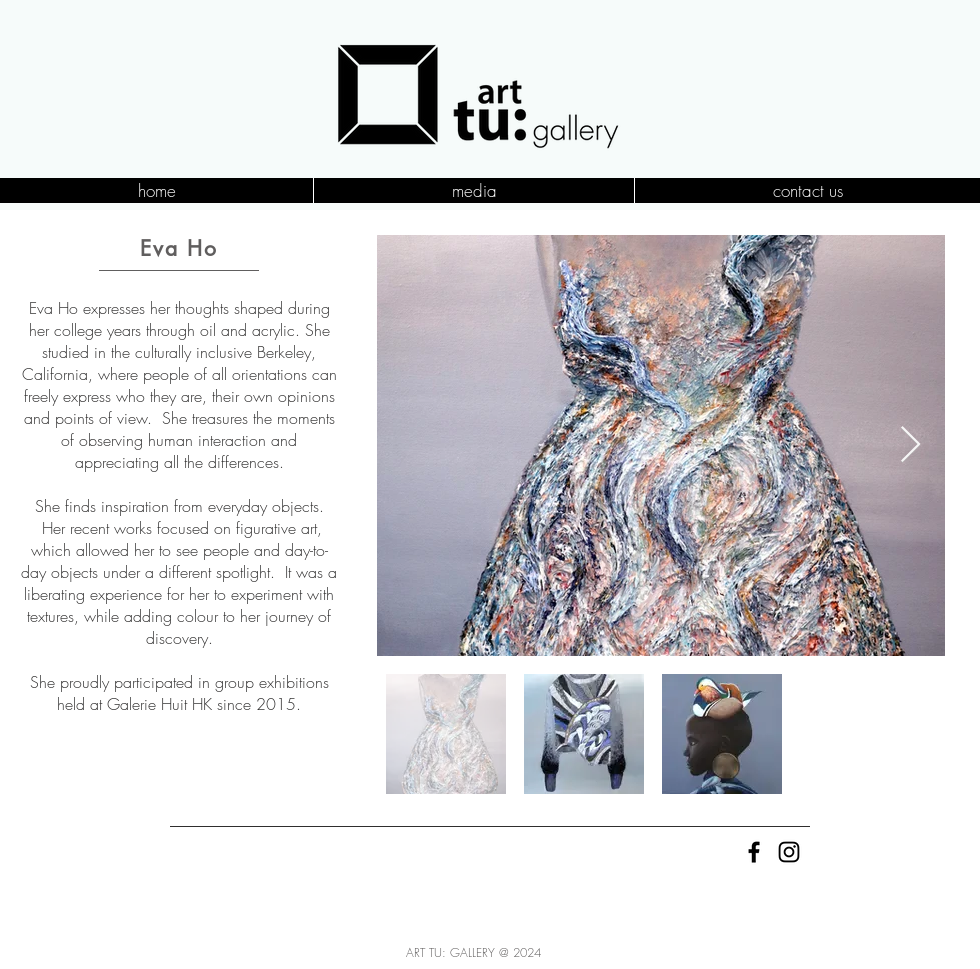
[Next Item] (910, 445)
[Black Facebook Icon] (754, 852)
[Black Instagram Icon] (789, 852)
